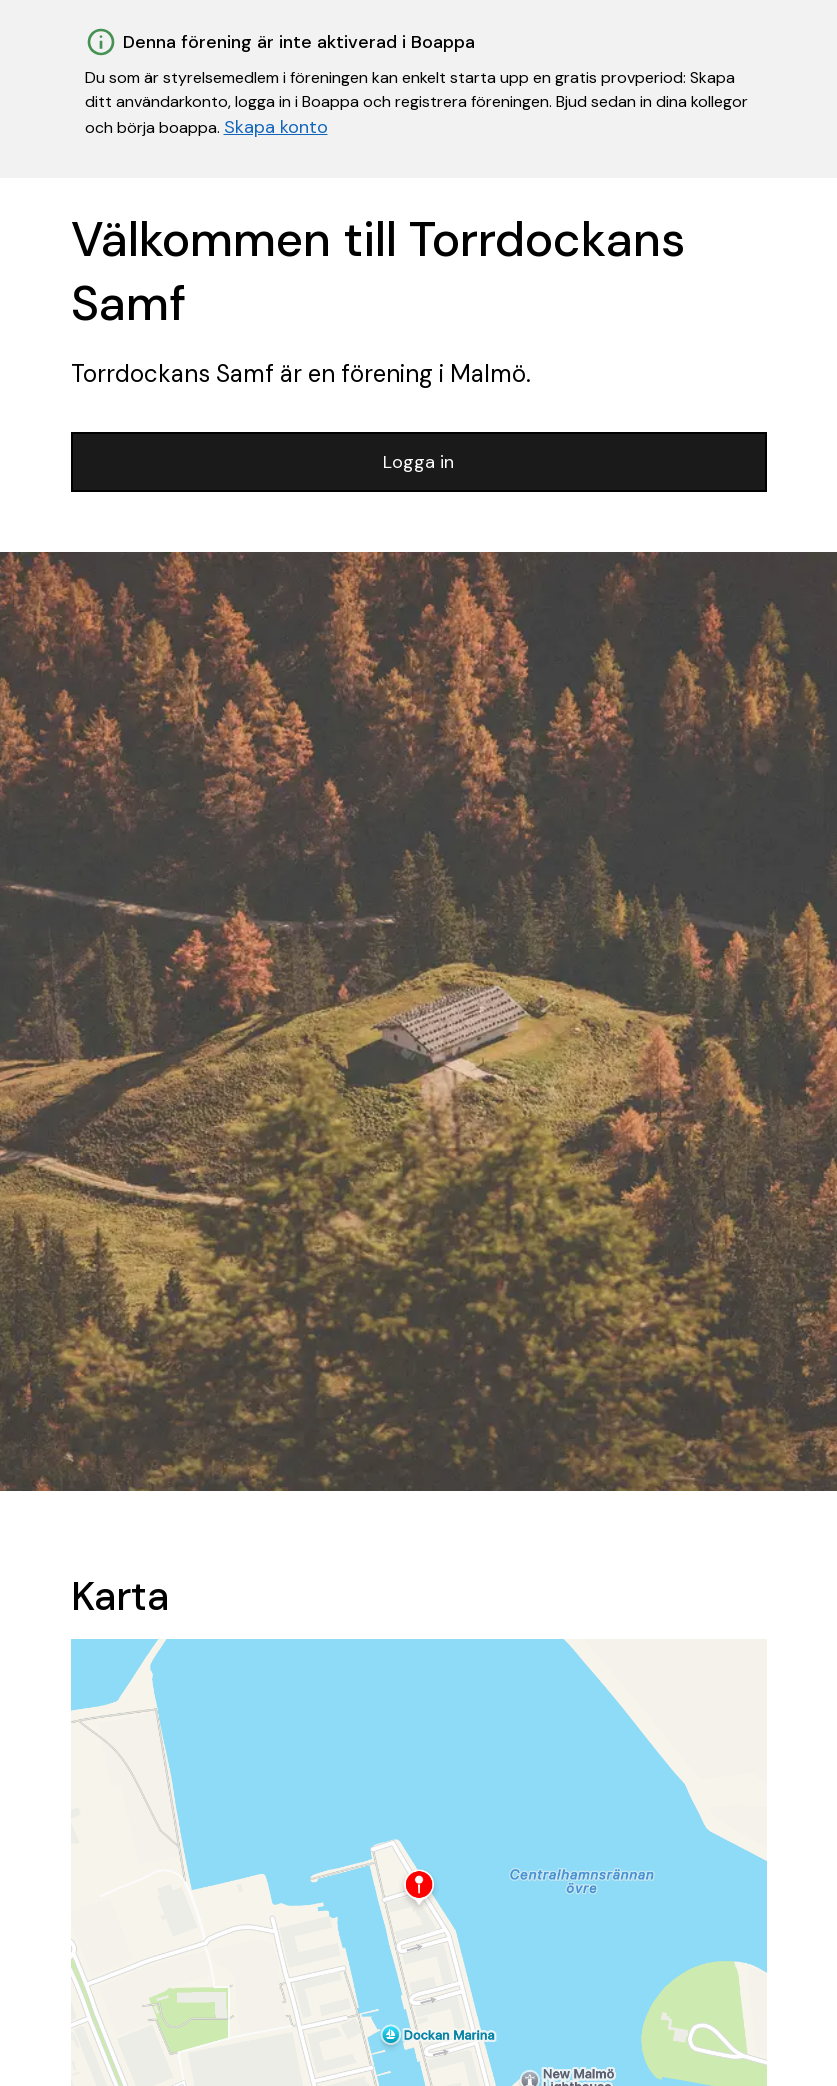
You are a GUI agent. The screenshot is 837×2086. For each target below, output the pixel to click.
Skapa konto (276, 127)
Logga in (418, 462)
